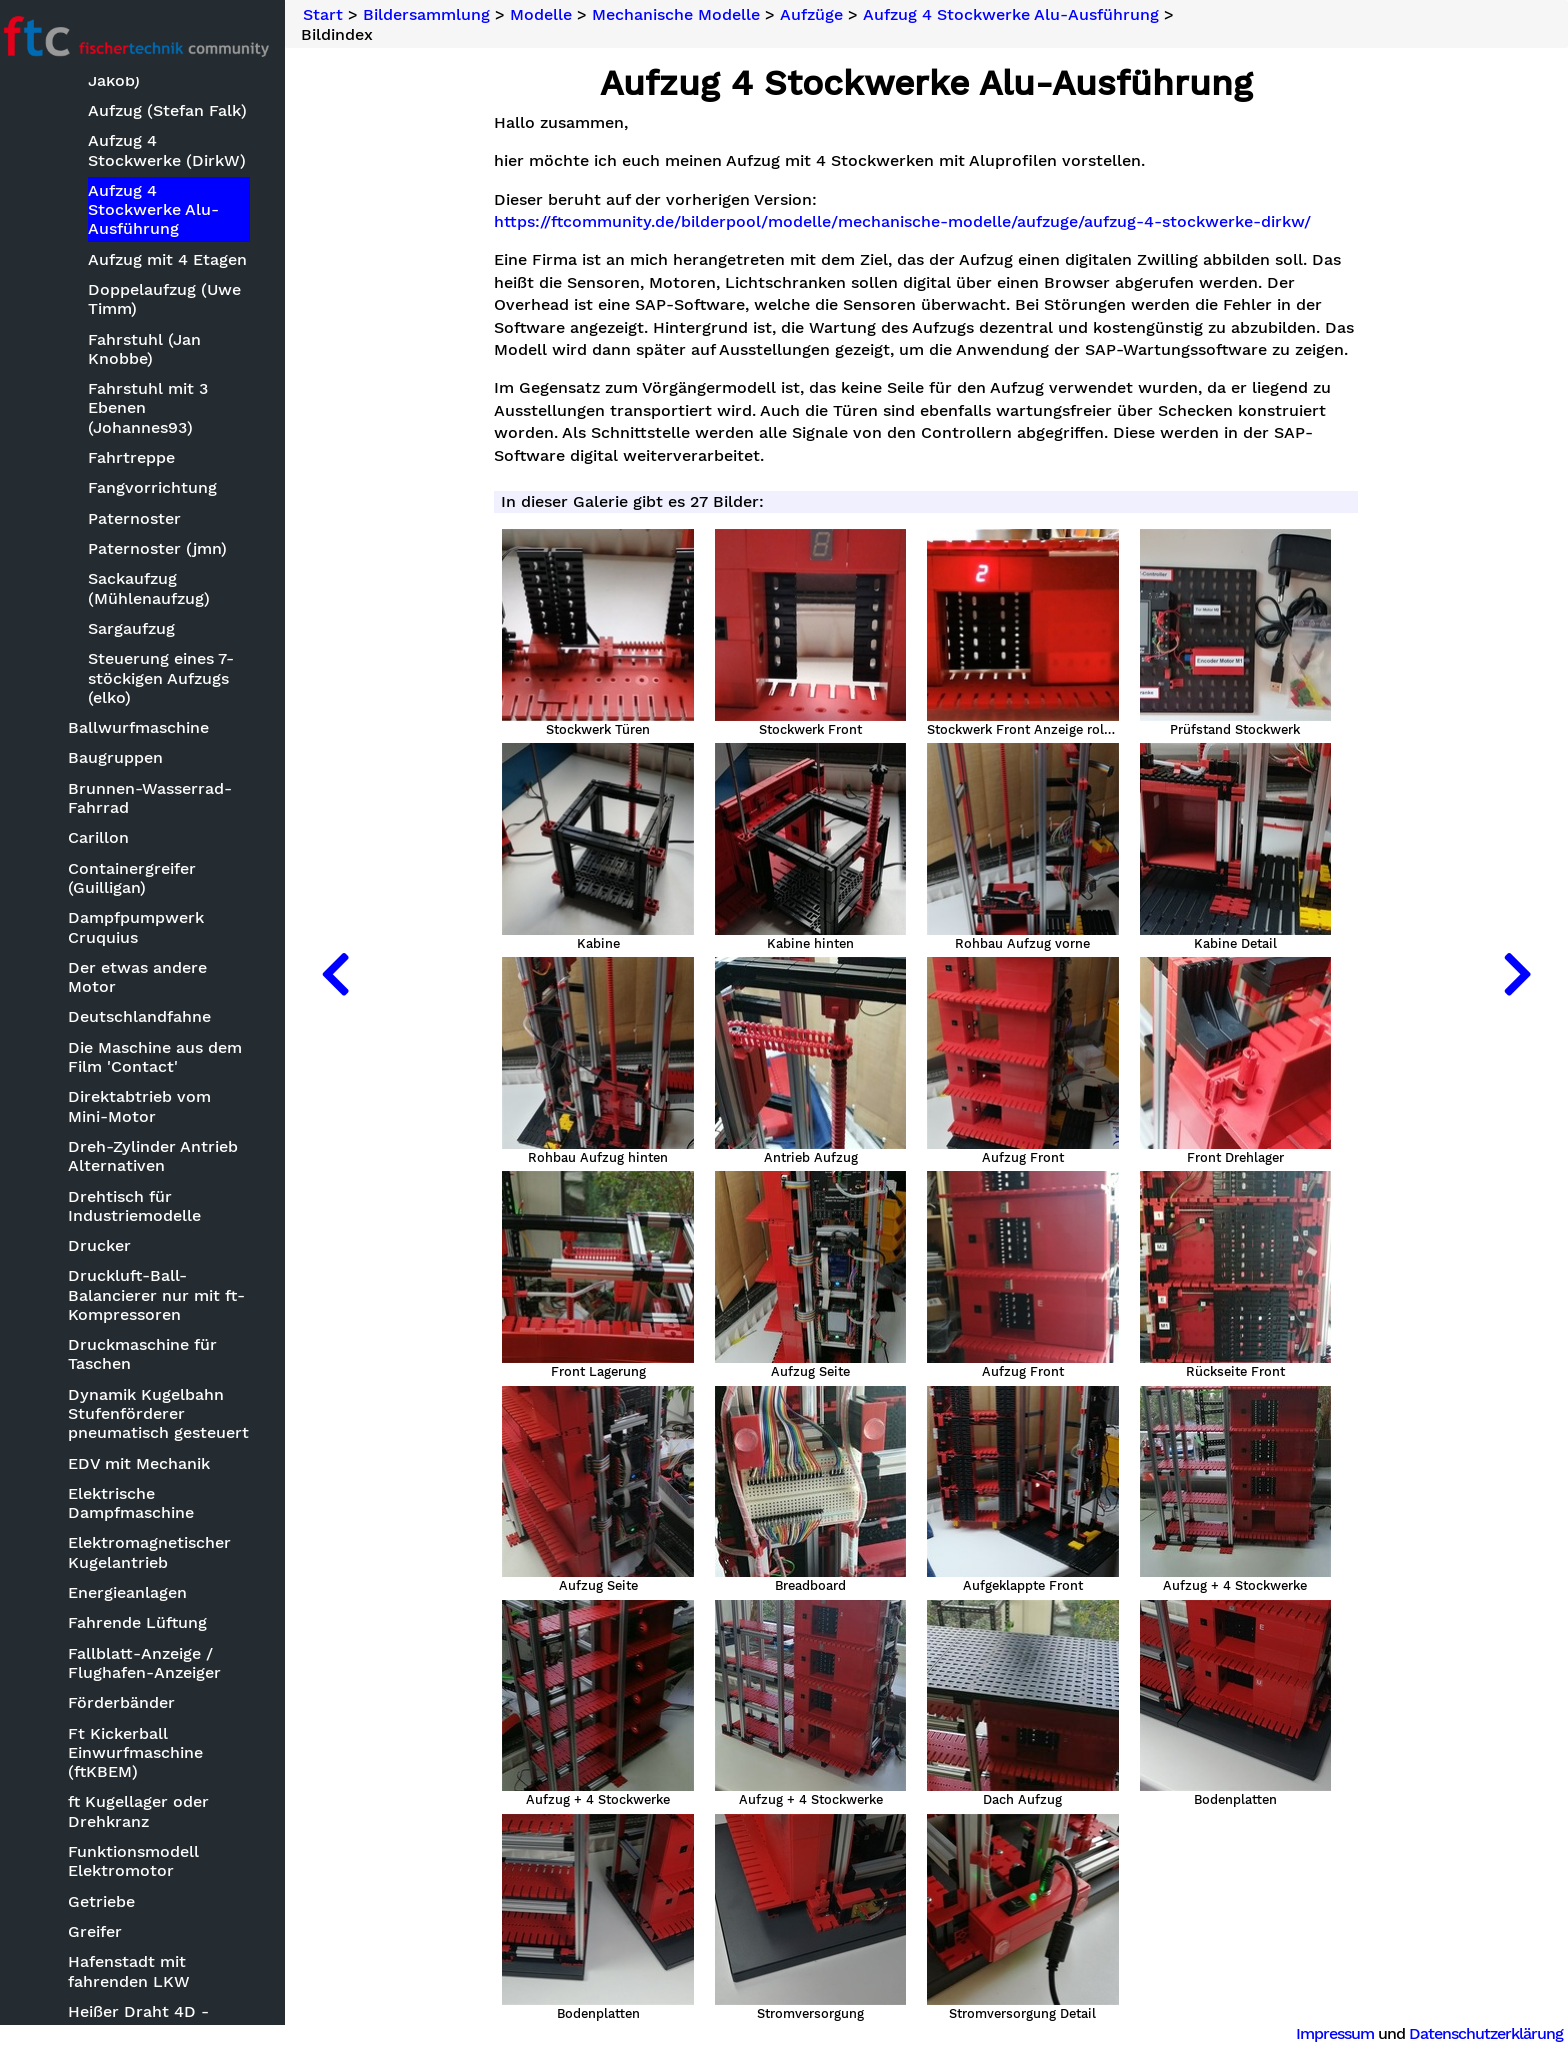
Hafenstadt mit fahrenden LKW (141, 1972)
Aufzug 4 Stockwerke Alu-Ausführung (164, 209)
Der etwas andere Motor (149, 977)
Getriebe (113, 1901)
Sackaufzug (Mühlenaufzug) (160, 589)
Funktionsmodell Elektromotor (145, 1862)
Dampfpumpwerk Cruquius (148, 928)
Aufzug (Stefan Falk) (178, 111)
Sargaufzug (142, 629)
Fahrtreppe (142, 457)
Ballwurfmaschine (150, 728)
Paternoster (145, 518)
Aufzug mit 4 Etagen (178, 259)
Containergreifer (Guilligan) (144, 878)
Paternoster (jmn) (168, 549)
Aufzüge (826, 15)
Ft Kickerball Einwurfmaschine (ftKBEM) (147, 1752)
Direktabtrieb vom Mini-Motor (174, 1107)
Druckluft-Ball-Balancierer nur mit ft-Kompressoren (168, 1295)
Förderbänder (133, 1703)
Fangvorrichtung (163, 488)
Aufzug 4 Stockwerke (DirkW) (178, 151)
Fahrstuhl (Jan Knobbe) (155, 349)
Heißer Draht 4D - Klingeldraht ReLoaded (169, 2021)
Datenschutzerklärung (1486, 2033)
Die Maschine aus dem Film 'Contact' (167, 1057)
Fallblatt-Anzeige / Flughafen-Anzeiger (156, 1663)
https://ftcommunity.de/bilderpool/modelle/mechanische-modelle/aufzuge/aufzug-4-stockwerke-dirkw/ (910, 222)
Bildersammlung (441, 15)
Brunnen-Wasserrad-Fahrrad (162, 798)
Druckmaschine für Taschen (154, 1355)
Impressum (1335, 2033)
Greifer (107, 1932)
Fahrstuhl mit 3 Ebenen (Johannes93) (159, 408)
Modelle (556, 15)
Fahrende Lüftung (149, 1623)
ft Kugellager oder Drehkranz (150, 1812)
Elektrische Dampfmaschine (143, 1503)
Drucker (111, 1246)
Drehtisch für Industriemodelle (146, 1206)
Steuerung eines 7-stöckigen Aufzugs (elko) (172, 678)
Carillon (110, 838)
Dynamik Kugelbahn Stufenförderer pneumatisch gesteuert (170, 1413)
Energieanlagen (139, 1593)
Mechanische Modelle (691, 15)
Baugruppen (127, 758)
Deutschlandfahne (151, 1017)
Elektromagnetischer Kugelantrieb (161, 1553)
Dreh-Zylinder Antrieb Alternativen (165, 1157)
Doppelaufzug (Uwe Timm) (175, 300)
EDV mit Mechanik (151, 1463)
